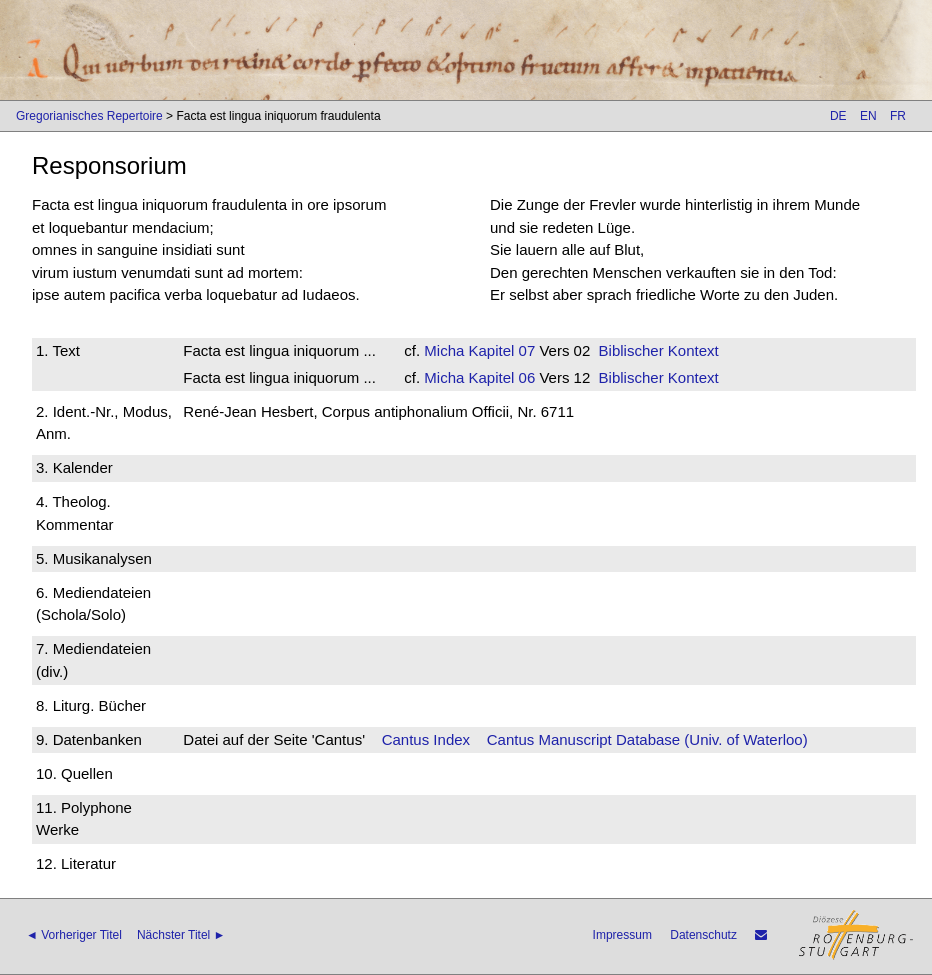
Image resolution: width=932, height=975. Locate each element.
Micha (444, 350)
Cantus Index (426, 739)
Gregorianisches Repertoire (89, 116)
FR (898, 116)
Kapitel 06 (499, 377)
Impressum (622, 935)
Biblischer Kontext (659, 350)
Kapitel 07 (499, 350)
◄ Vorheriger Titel (74, 935)
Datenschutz (703, 935)
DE (838, 116)
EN (868, 116)
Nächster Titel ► (181, 935)
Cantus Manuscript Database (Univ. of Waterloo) (647, 739)
